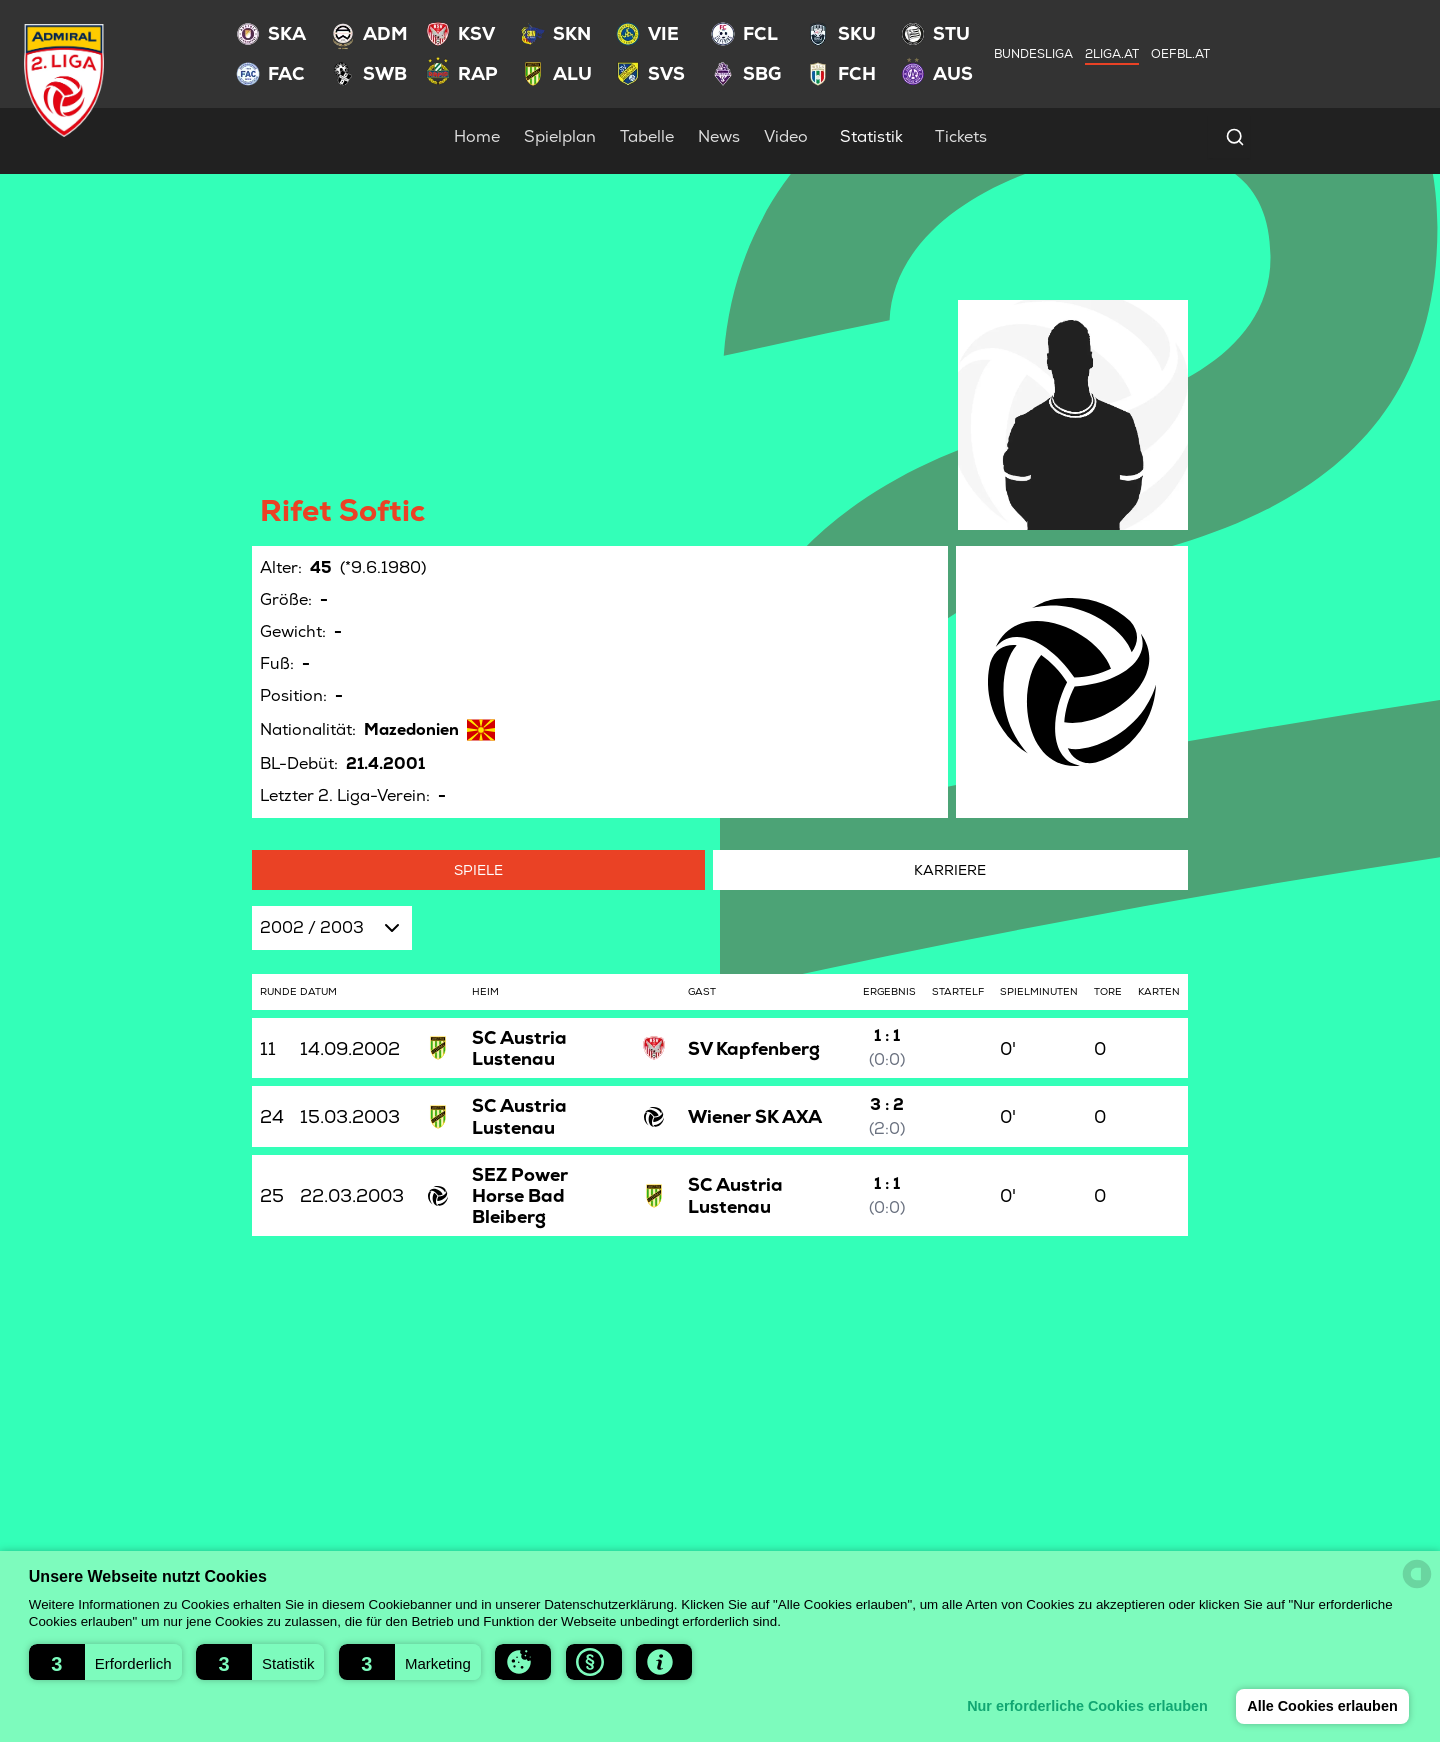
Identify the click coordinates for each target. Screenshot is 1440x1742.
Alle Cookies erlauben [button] (1322, 1706)
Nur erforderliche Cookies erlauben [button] (1087, 1706)
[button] (105, 1662)
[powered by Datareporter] (1417, 1574)
